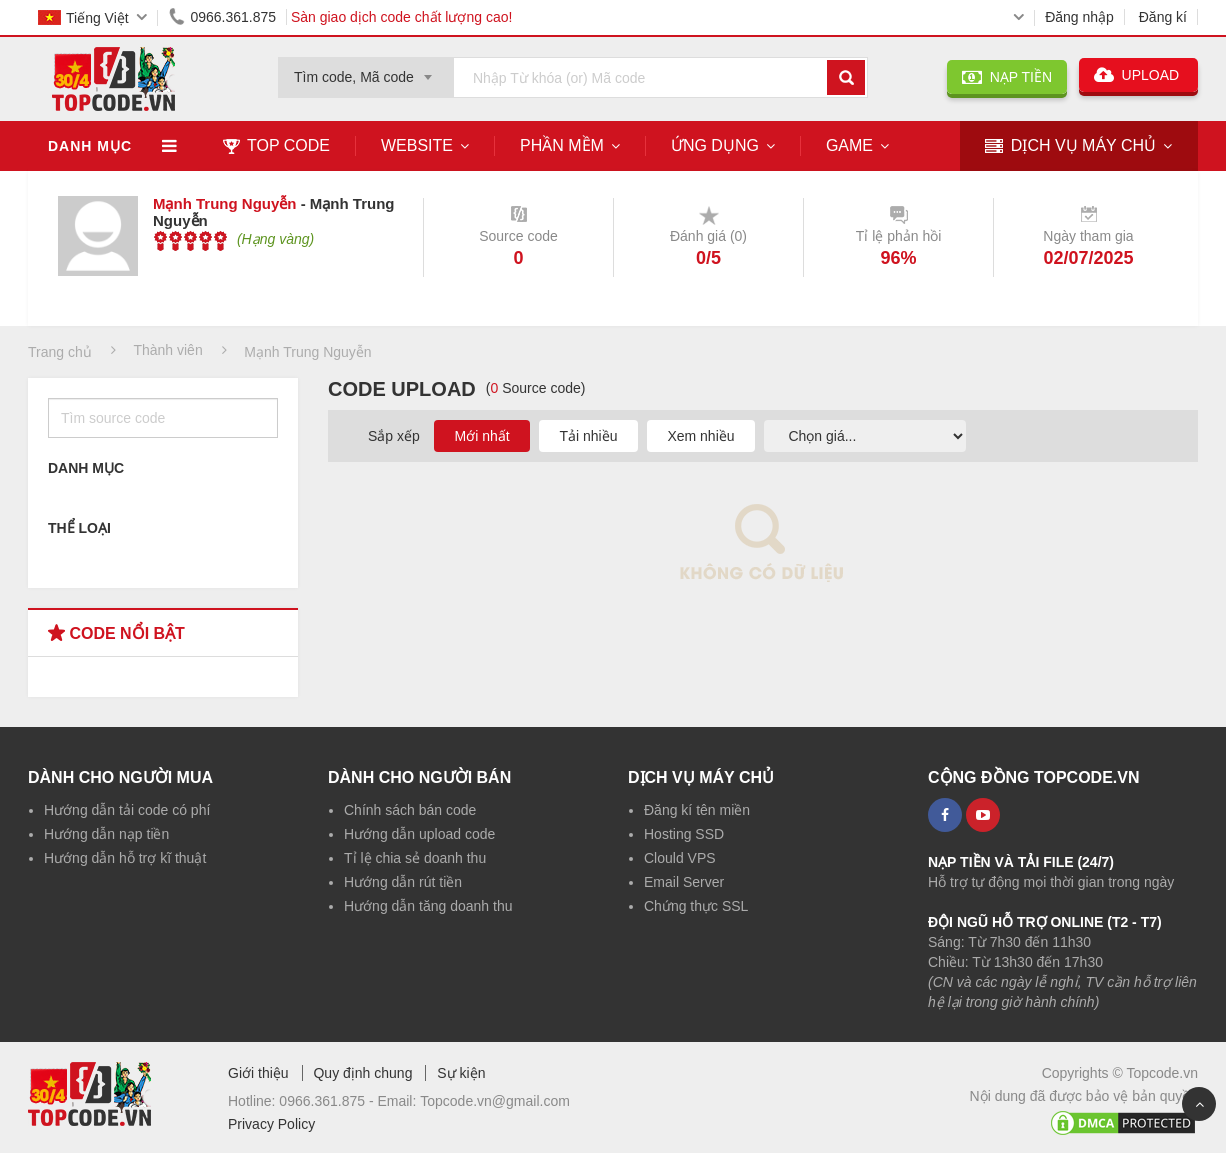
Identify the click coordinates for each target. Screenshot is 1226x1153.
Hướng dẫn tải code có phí (127, 810)
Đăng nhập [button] (1079, 17)
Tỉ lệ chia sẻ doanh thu (415, 858)
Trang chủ (60, 352)
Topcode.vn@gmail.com (495, 1101)
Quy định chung (362, 1073)
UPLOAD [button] (1138, 75)
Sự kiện (461, 1073)
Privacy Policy (271, 1124)
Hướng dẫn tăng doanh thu (428, 906)
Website (417, 145)
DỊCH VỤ (1070, 146)
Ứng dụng (715, 145)
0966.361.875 (219, 17)
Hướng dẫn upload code (419, 834)
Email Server (684, 882)
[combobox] (366, 71)
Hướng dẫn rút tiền (403, 882)
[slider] (190, 241)
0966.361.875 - (328, 1101)
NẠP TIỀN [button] (1007, 77)
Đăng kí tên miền (697, 810)
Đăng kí (1163, 17)
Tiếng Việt (83, 18)
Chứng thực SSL (696, 906)
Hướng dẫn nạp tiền (106, 834)
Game (849, 145)
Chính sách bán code (410, 810)
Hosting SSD (684, 834)
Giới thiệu (258, 1073)
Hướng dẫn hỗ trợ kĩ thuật (125, 858)
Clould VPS (680, 858)
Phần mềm (562, 145)
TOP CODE (276, 145)
